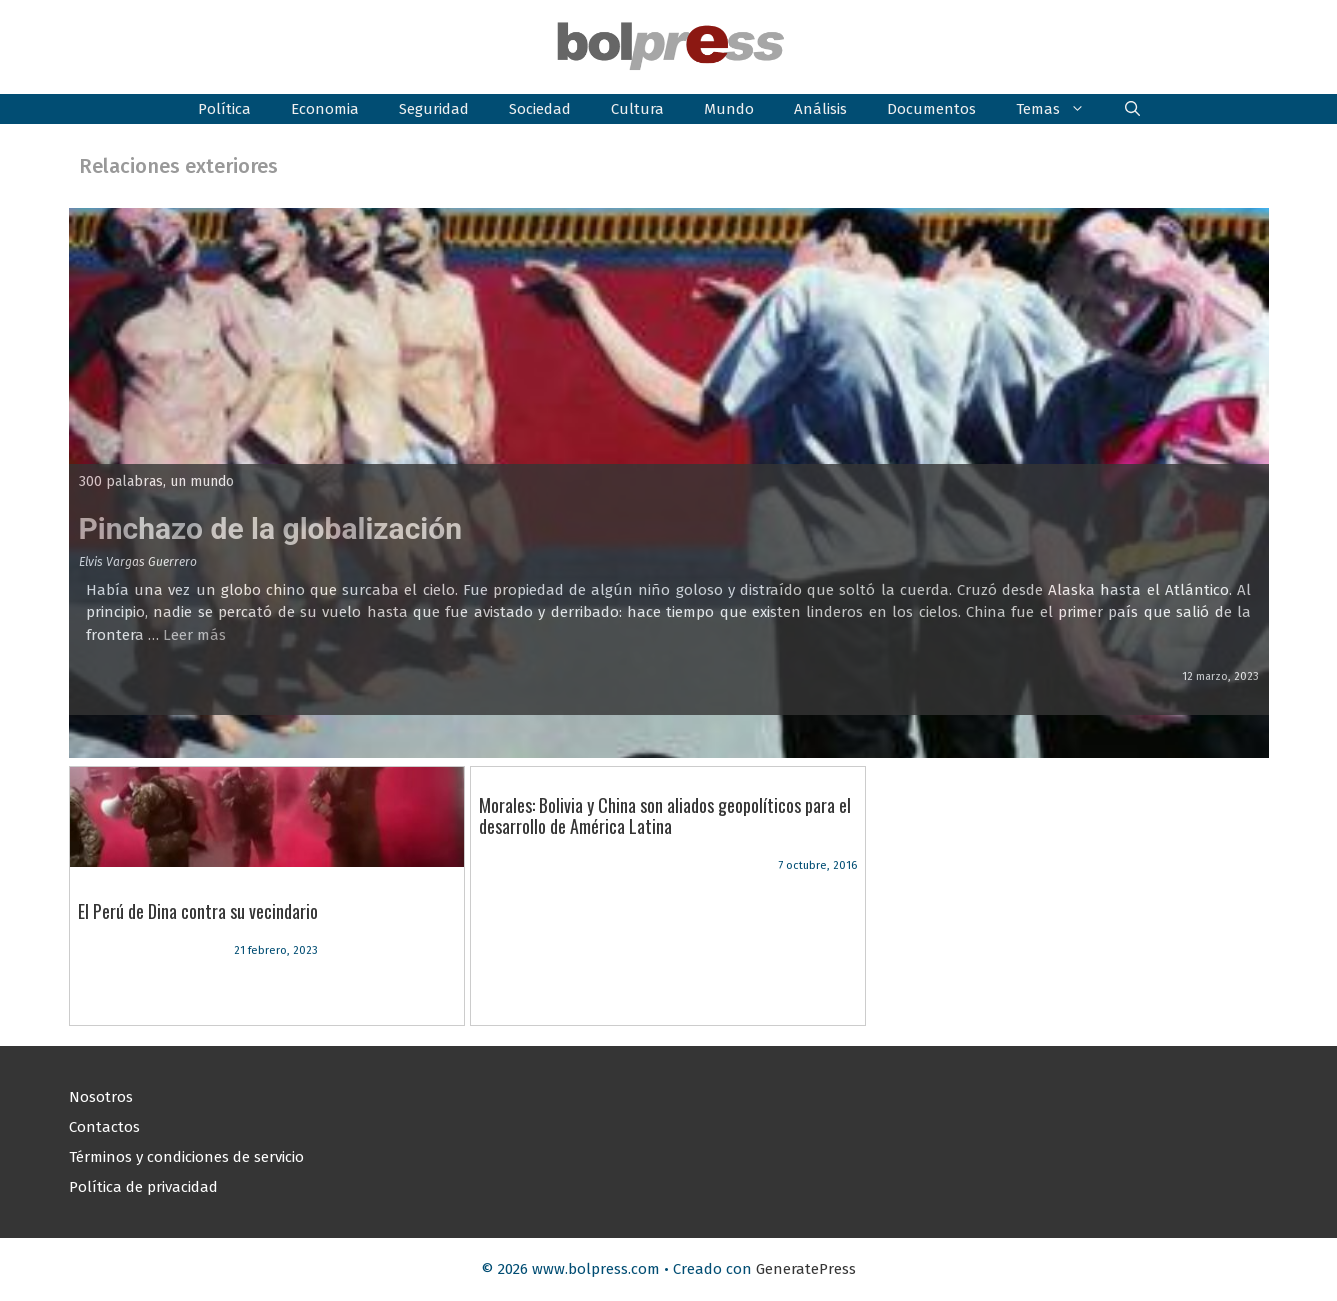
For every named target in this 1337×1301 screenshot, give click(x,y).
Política (224, 109)
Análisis (820, 109)
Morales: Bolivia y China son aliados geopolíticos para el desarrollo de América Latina (665, 816)
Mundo (729, 109)
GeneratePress (806, 1269)
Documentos (931, 109)
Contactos (104, 1127)
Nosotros (101, 1097)
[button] (1132, 109)
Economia (325, 109)
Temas (1060, 109)
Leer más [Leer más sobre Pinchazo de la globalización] (194, 635)
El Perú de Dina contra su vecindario (198, 911)
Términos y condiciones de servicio (186, 1157)
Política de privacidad (143, 1187)
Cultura (637, 109)
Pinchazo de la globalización (270, 528)
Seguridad (434, 109)
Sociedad (540, 109)
